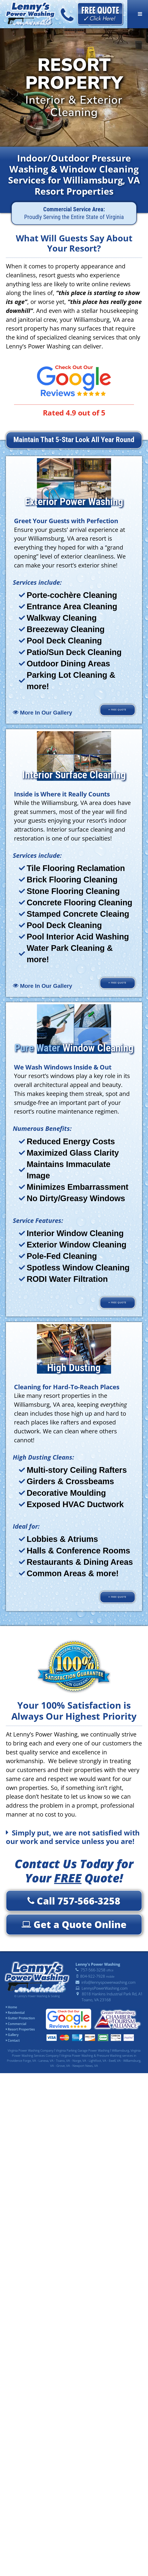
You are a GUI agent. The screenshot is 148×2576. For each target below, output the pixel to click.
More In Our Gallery (42, 776)
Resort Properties (22, 2251)
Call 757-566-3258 (73, 2123)
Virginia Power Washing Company (42, 2272)
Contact (14, 2262)
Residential (16, 2234)
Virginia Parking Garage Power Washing (100, 2272)
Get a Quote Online (74, 2146)
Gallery (13, 2257)
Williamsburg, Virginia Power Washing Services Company (53, 2277)
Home (12, 2229)
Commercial (17, 2245)
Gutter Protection (22, 2240)
